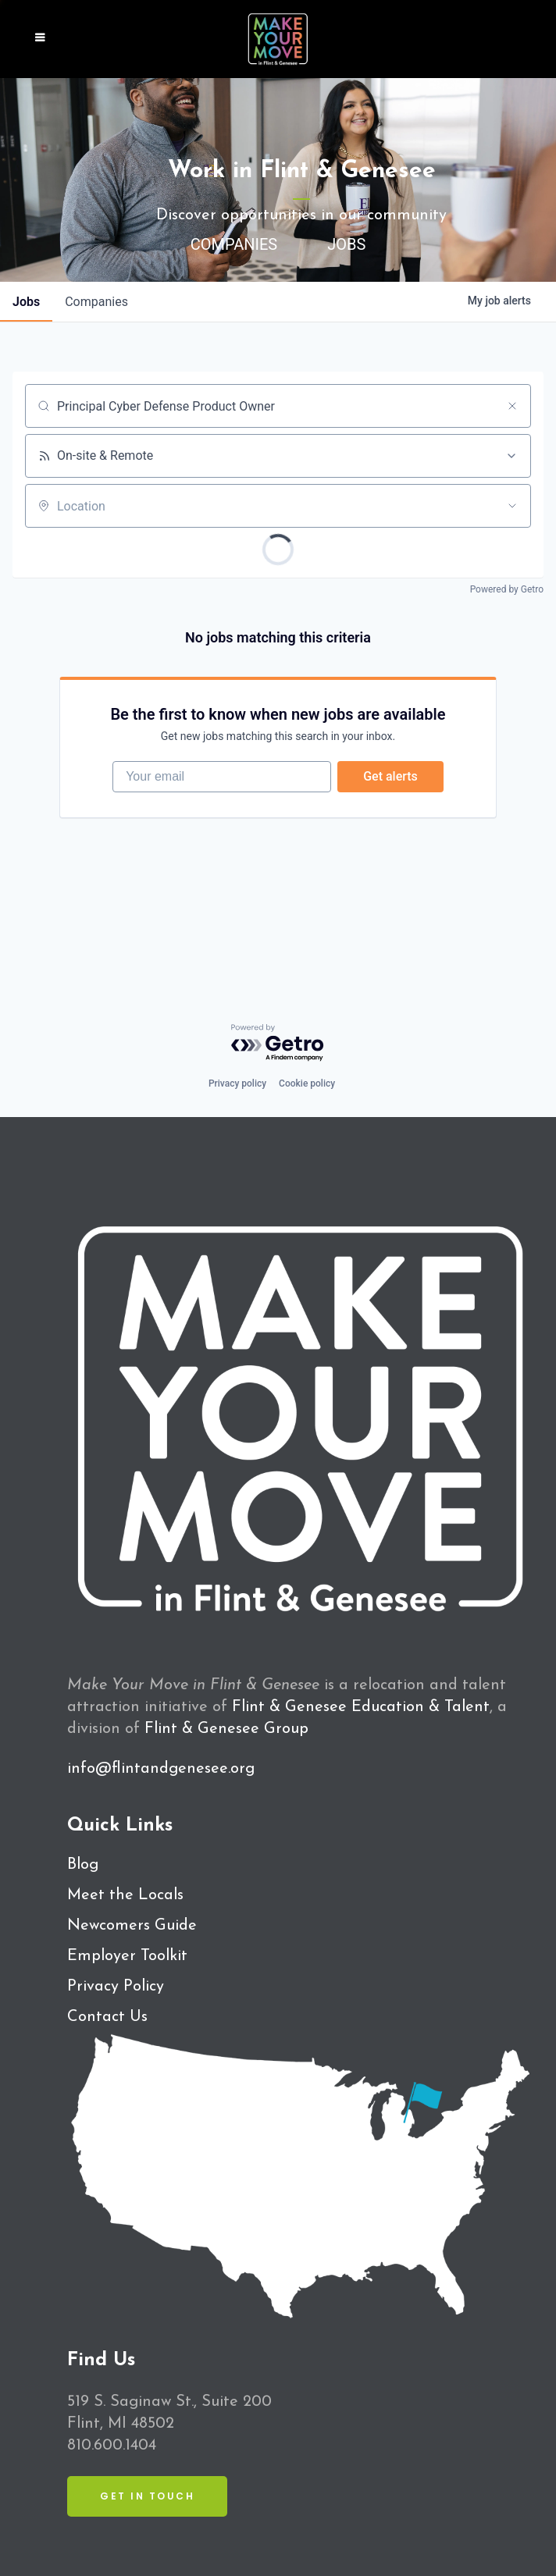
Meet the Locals (125, 1895)
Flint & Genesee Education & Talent (361, 1707)
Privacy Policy (115, 1986)
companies (96, 301)
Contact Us (107, 2017)
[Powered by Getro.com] (278, 1043)
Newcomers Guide (132, 1926)
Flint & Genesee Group (226, 1729)
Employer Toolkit (127, 1956)
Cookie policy (307, 1083)
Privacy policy (237, 1083)
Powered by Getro (507, 589)
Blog (82, 1865)
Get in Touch (147, 2496)
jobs (26, 301)
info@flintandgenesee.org (161, 1769)
